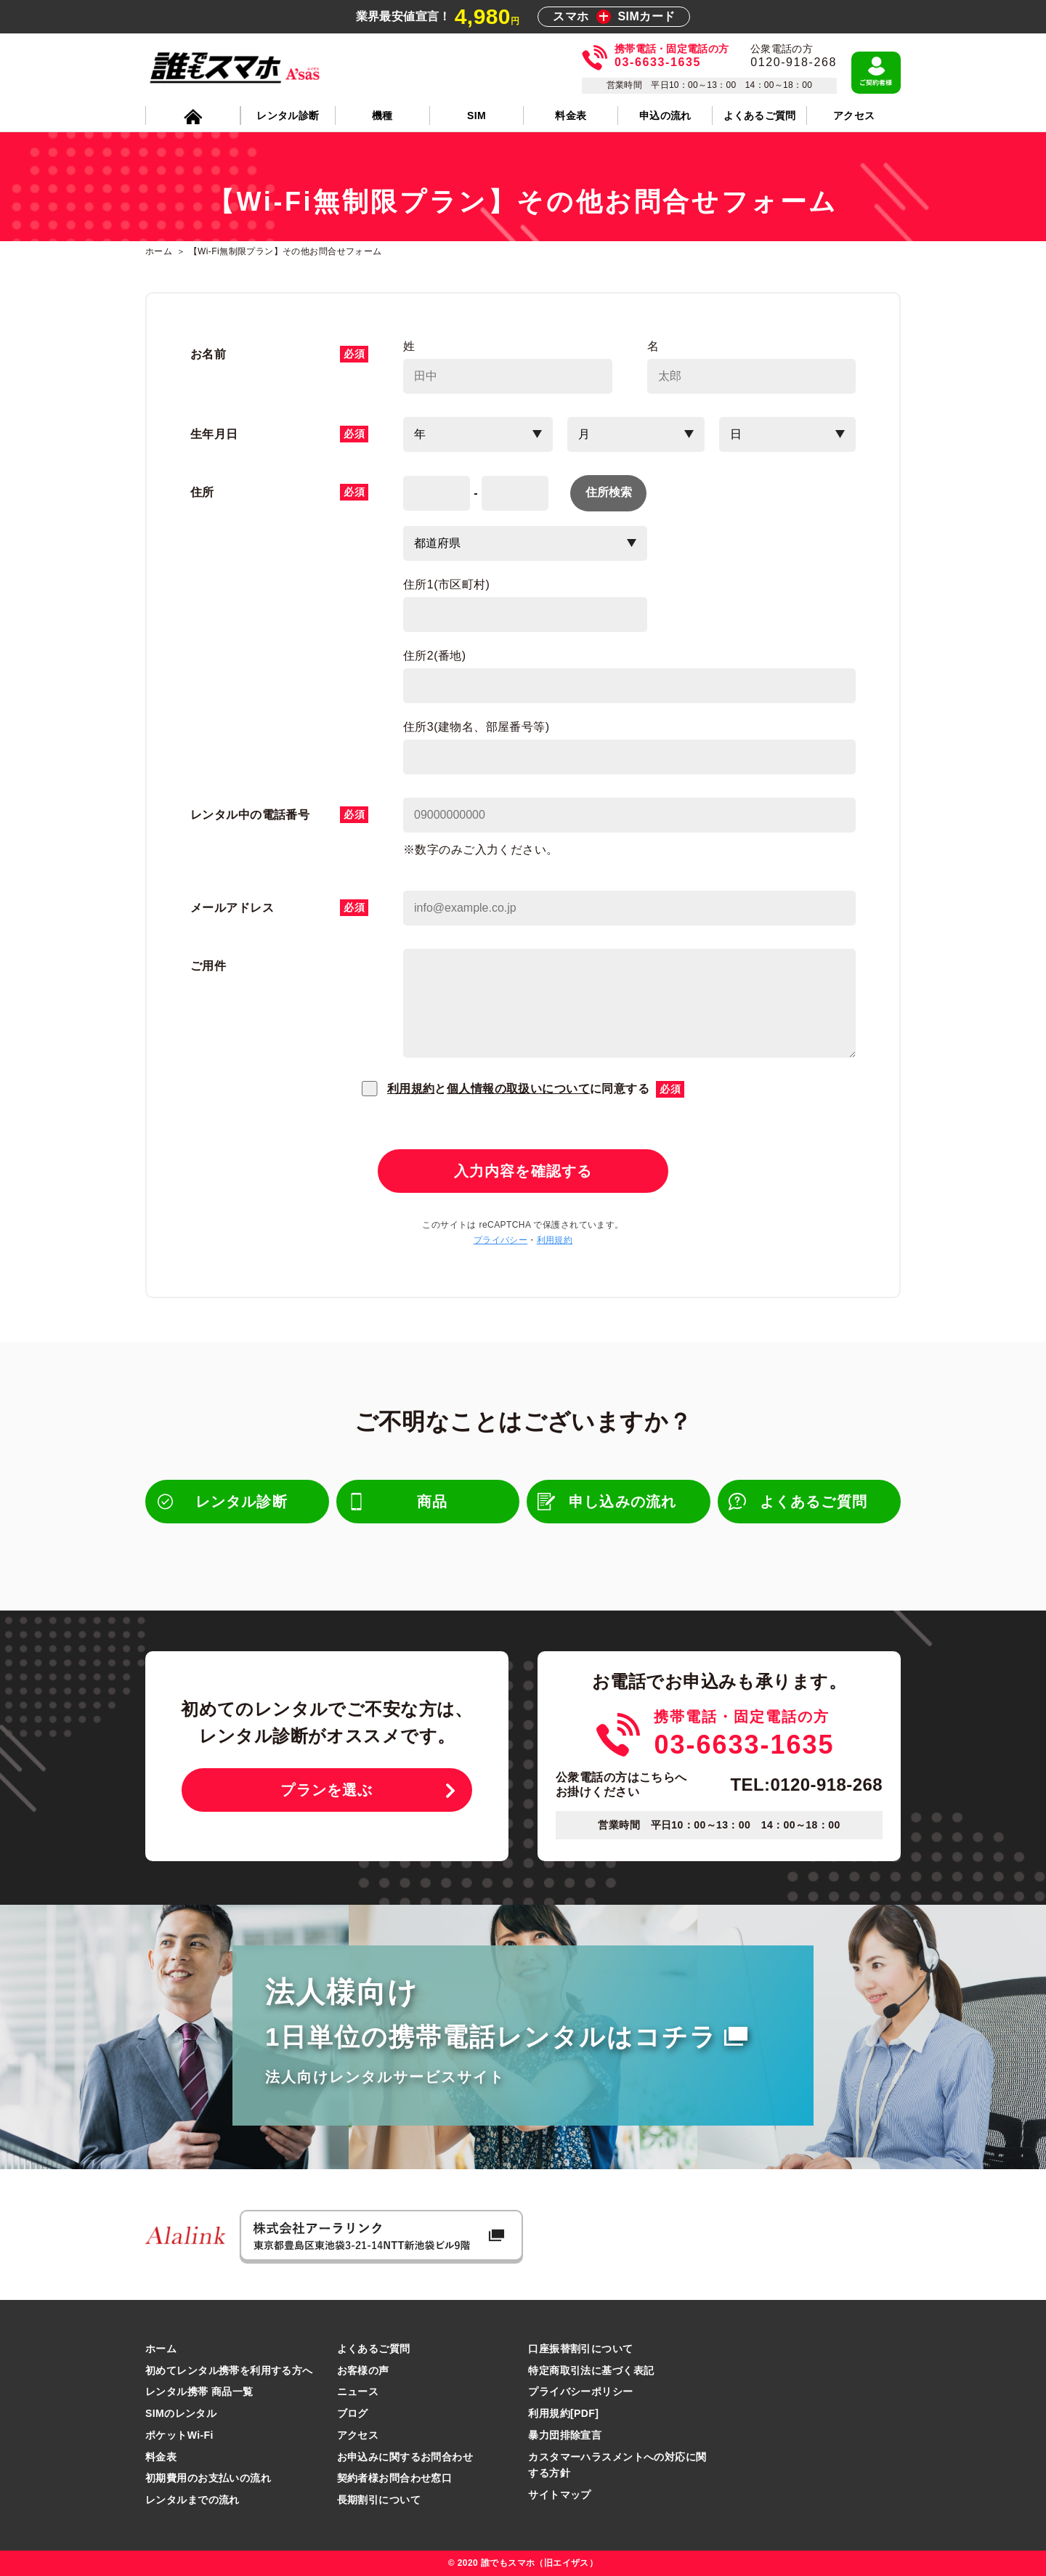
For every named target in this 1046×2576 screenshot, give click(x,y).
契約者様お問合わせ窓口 (395, 2478)
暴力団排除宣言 (564, 2435)
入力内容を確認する (523, 1171)
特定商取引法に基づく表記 (591, 2370)
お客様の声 (363, 2370)
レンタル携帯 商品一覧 (199, 2391)
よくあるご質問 (373, 2348)
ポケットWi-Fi (179, 2435)
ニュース (358, 2391)
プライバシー (501, 1240)
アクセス (358, 2435)
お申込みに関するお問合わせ (405, 2457)
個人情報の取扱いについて (518, 1088)
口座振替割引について (580, 2348)
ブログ (352, 2413)
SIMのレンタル (180, 2413)
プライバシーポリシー (580, 2391)
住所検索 (608, 492)
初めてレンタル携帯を (229, 2370)
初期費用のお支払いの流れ (208, 2478)
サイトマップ (559, 2494)
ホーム (161, 2348)
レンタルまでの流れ (192, 2500)
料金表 (161, 2457)
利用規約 (411, 1088)
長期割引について (379, 2500)
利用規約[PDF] (563, 2413)
